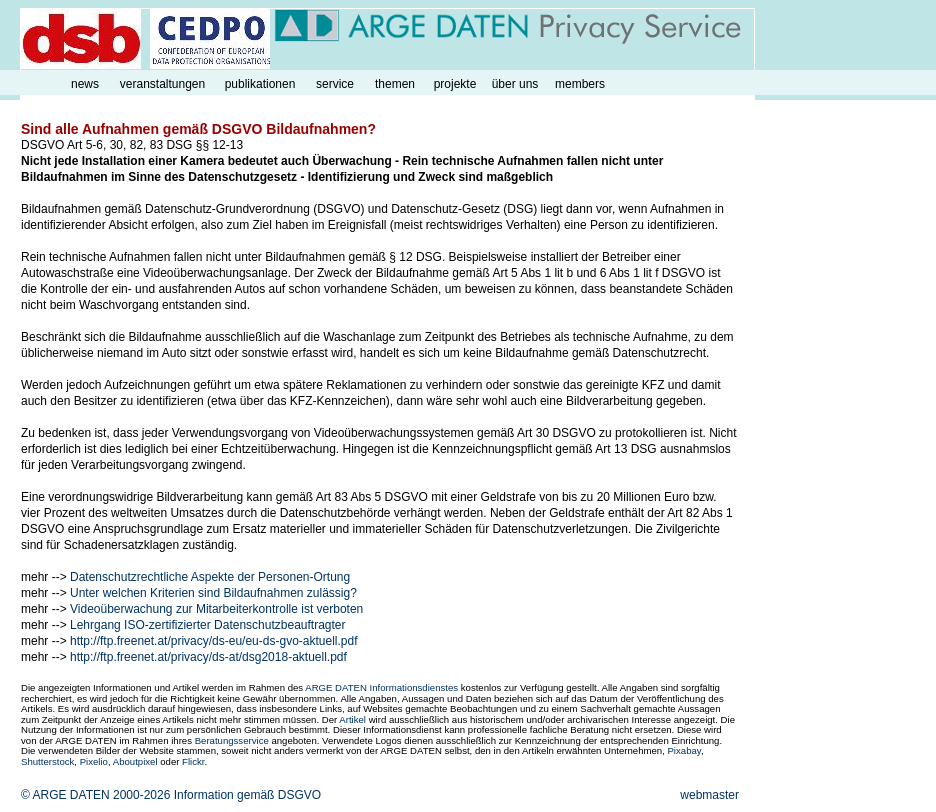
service (335, 84)
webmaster (709, 795)
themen (395, 84)
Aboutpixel (135, 761)
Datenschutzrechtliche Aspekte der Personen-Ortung (210, 577)
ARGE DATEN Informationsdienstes (381, 687)
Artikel (352, 719)
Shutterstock (47, 761)
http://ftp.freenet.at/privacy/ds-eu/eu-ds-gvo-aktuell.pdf (213, 641)
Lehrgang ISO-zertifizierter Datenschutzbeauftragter (207, 625)
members (580, 84)
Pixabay (683, 750)
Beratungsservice (232, 740)
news (85, 84)
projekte (455, 84)
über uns (515, 84)
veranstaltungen (162, 84)
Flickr (193, 761)
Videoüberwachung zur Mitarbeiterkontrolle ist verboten (216, 609)
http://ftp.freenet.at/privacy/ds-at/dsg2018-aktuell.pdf (208, 657)
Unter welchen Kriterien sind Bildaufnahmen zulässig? (213, 593)
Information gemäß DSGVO (247, 795)
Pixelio (94, 761)
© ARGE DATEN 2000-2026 (95, 795)
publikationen (260, 84)
